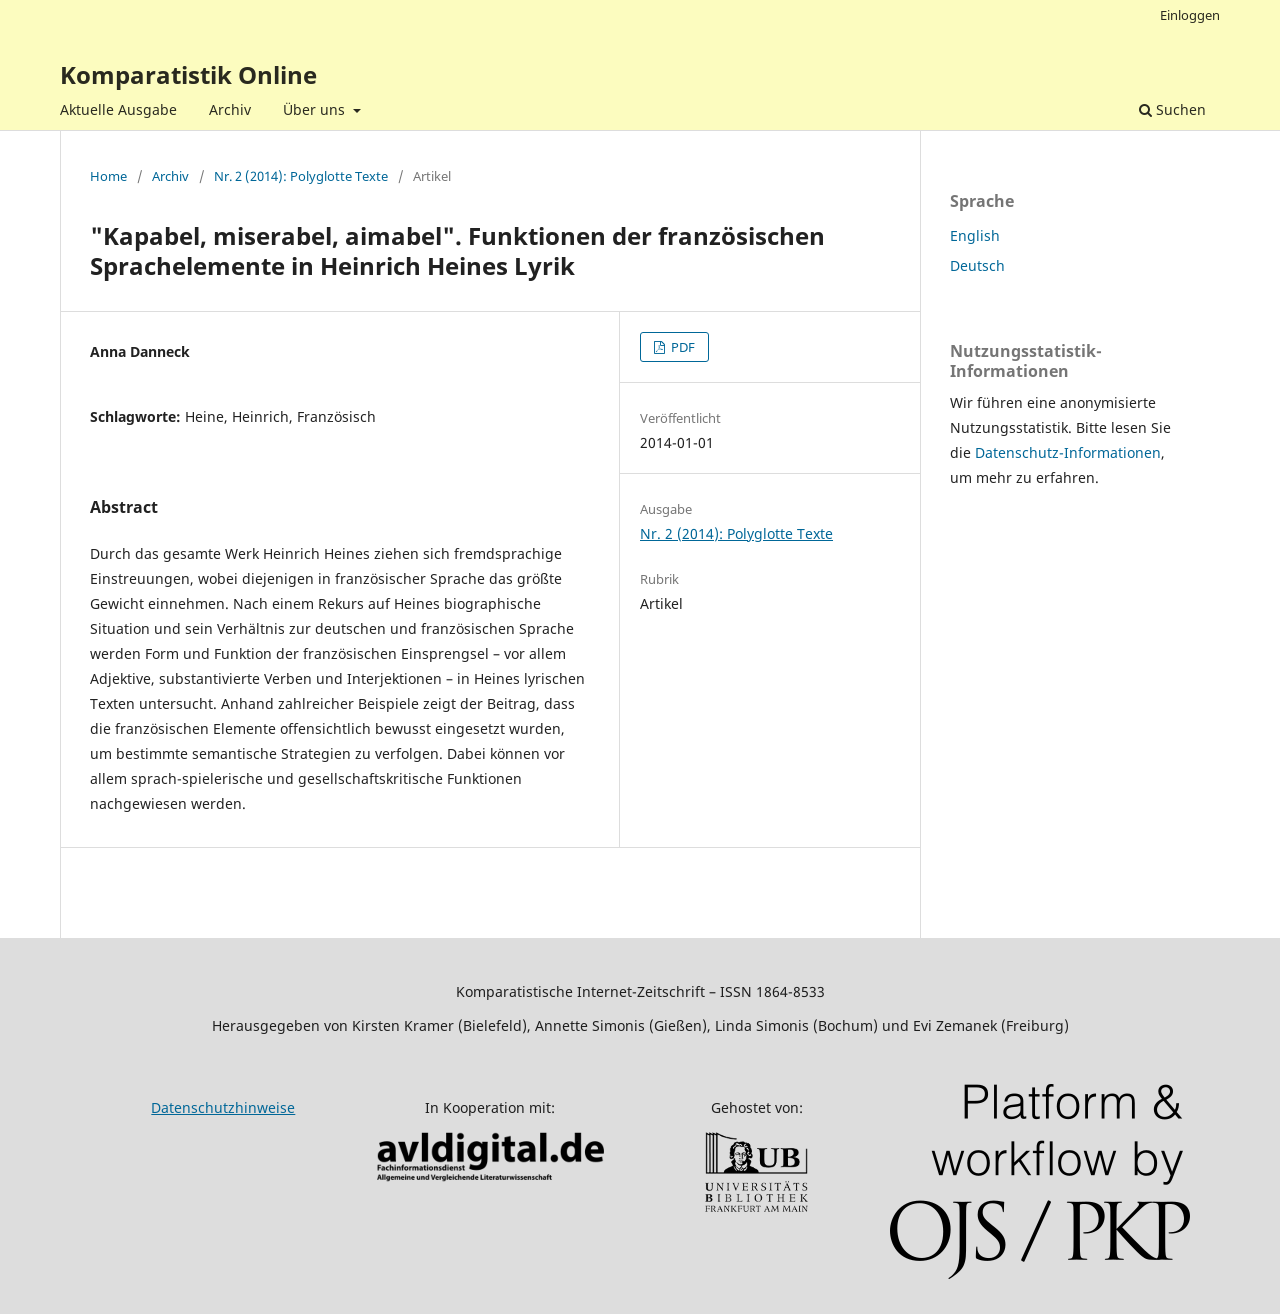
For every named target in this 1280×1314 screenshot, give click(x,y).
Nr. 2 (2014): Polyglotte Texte (301, 176)
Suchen (1172, 109)
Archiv (230, 109)
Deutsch (977, 265)
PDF (681, 347)
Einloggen (1190, 15)
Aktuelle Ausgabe (118, 109)
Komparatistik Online (188, 74)
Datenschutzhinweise (223, 1107)
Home (108, 176)
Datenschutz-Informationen (1068, 452)
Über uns (316, 109)
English (975, 235)
